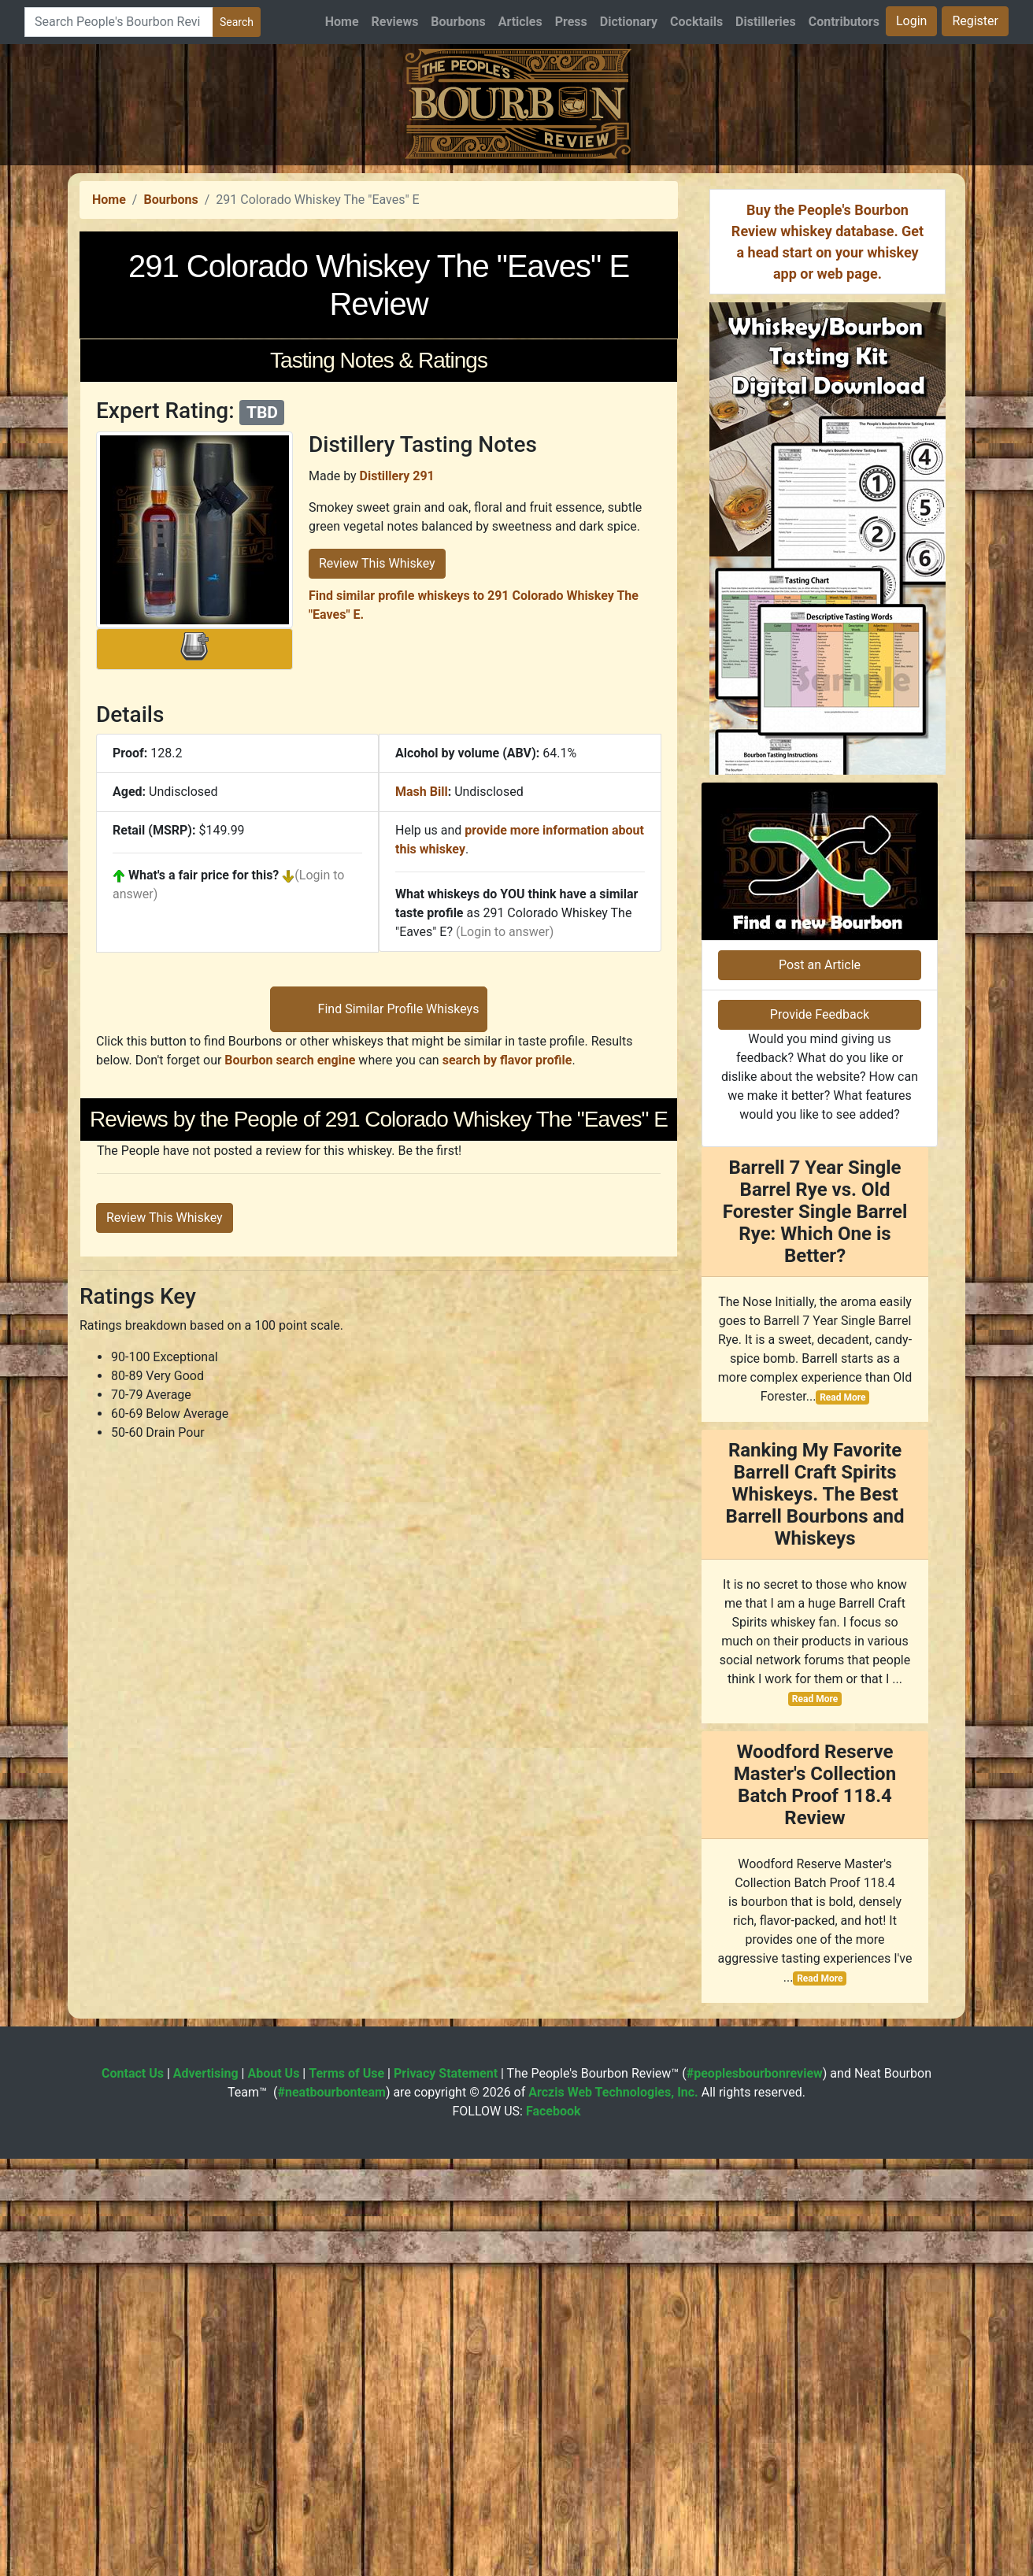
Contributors (844, 21)
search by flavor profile (507, 1500)
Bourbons (458, 21)
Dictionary (628, 21)
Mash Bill (421, 1012)
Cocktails (696, 21)
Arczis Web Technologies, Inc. (613, 2509)
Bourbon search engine (289, 1500)
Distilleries (765, 21)
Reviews (395, 21)
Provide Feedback (819, 1431)
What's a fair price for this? (203, 1095)
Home (342, 21)
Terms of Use (346, 2490)
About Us (273, 2490)
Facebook (553, 2528)
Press (571, 21)
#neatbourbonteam (331, 2509)
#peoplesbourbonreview (755, 2490)
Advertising (206, 2490)
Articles (520, 21)
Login (911, 20)
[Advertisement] (516, 275)
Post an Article (820, 1382)
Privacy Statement (446, 2490)
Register (975, 20)
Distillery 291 (397, 696)
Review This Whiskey (377, 783)
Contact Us (133, 2490)
